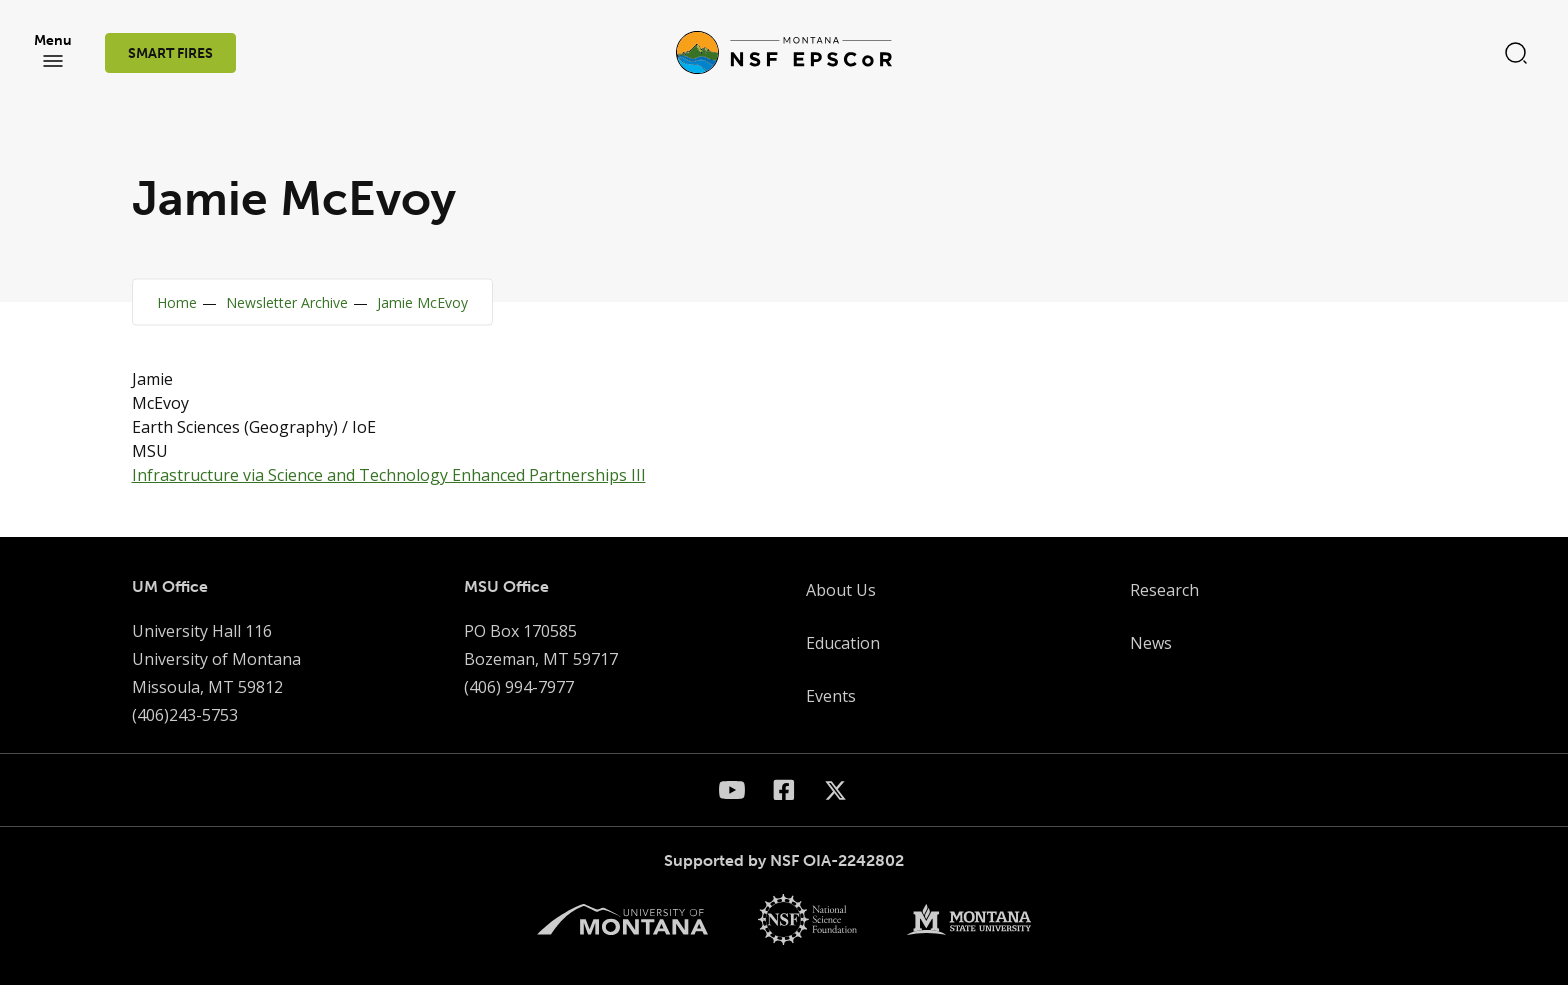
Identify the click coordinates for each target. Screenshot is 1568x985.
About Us (841, 590)
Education (843, 643)
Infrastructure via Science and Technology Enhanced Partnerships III (389, 475)
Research (1164, 590)
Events (831, 696)
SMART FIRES (170, 53)
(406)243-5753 (185, 715)
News (1151, 643)
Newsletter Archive (287, 302)
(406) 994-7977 (519, 687)
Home (177, 302)
